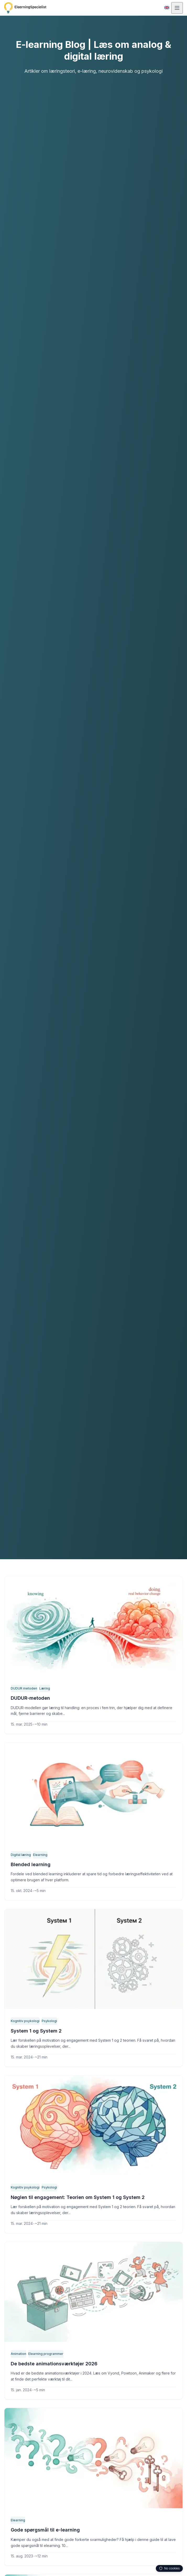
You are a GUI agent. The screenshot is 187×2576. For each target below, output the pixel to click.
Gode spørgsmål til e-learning (45, 2530)
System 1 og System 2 (35, 2031)
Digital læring (21, 1855)
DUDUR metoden (23, 1688)
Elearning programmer (46, 2353)
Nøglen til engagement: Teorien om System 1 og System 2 (77, 2197)
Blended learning (30, 1864)
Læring (43, 1688)
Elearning (40, 1855)
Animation (18, 2353)
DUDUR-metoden (30, 1698)
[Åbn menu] (177, 8)
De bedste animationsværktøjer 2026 (53, 2364)
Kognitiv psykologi (24, 2021)
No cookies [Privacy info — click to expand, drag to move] (169, 2568)
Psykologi (47, 2021)
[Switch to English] (166, 7)
